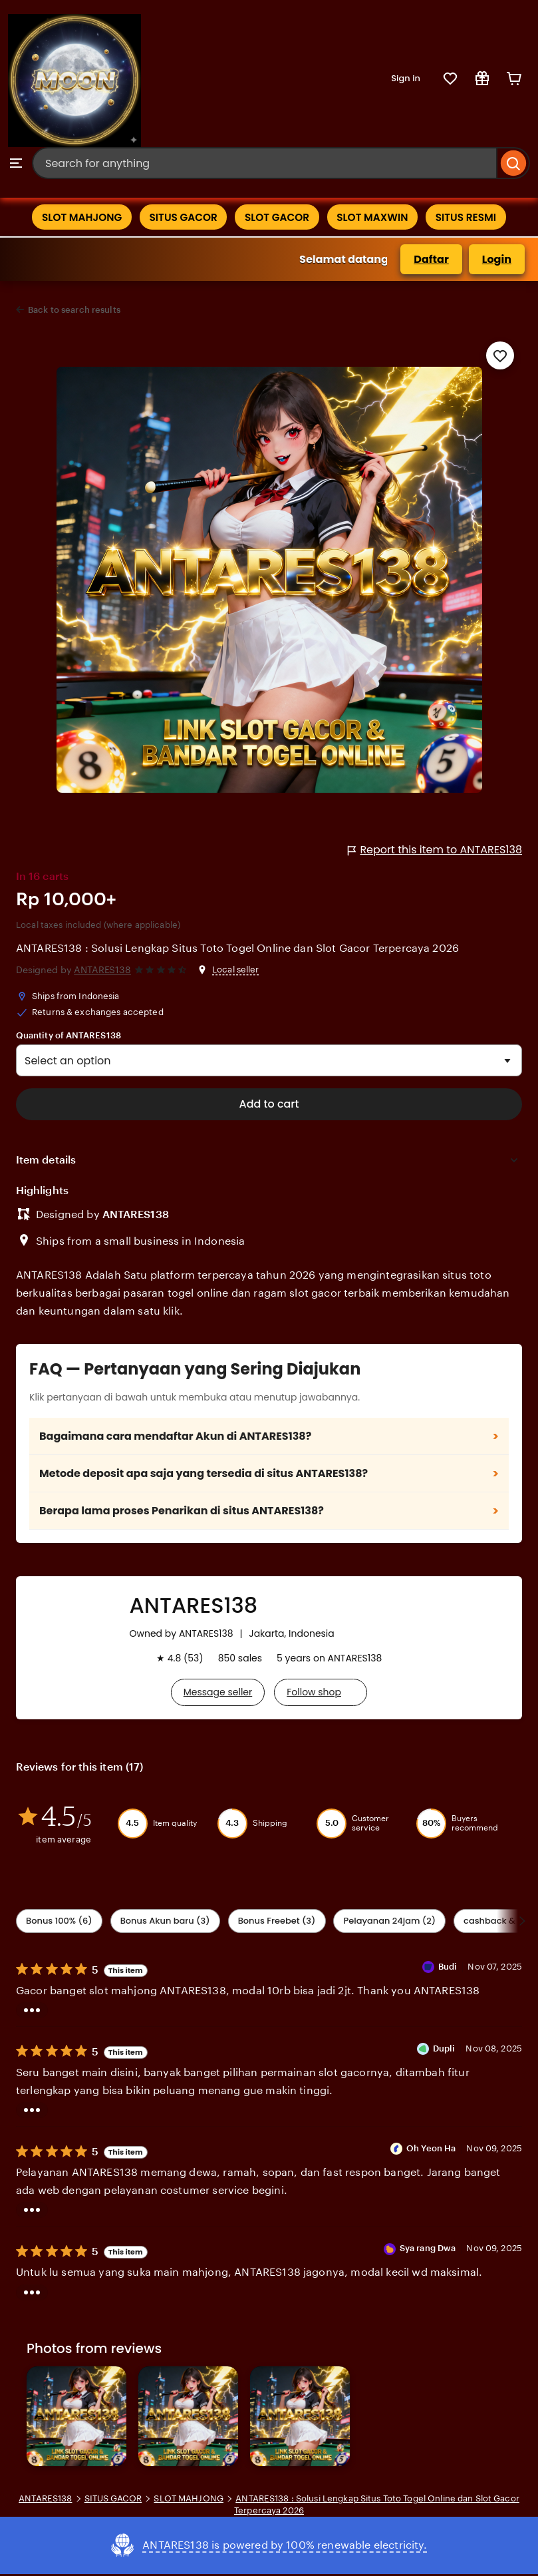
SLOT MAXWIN (377, 218)
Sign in (405, 78)
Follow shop (314, 1694)
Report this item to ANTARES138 (435, 851)
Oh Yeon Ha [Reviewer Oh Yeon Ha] (431, 2150)
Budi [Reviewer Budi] (448, 1968)
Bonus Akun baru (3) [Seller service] (165, 1922)
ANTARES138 (102, 971)
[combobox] (264, 163)
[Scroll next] (522, 1922)
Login (496, 261)
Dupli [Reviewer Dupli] (444, 2050)
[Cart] (514, 79)
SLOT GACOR (277, 218)
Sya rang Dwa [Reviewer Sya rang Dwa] (428, 2250)
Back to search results (74, 312)
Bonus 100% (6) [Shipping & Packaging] (59, 1922)
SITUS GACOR (178, 218)
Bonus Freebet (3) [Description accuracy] (277, 1922)
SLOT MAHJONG (72, 218)
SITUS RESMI (475, 218)
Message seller (218, 1694)
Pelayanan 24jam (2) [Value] (389, 1922)
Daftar (431, 261)
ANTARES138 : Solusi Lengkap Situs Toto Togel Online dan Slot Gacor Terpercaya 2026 (237, 949)
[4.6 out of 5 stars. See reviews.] (162, 971)
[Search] (513, 163)
